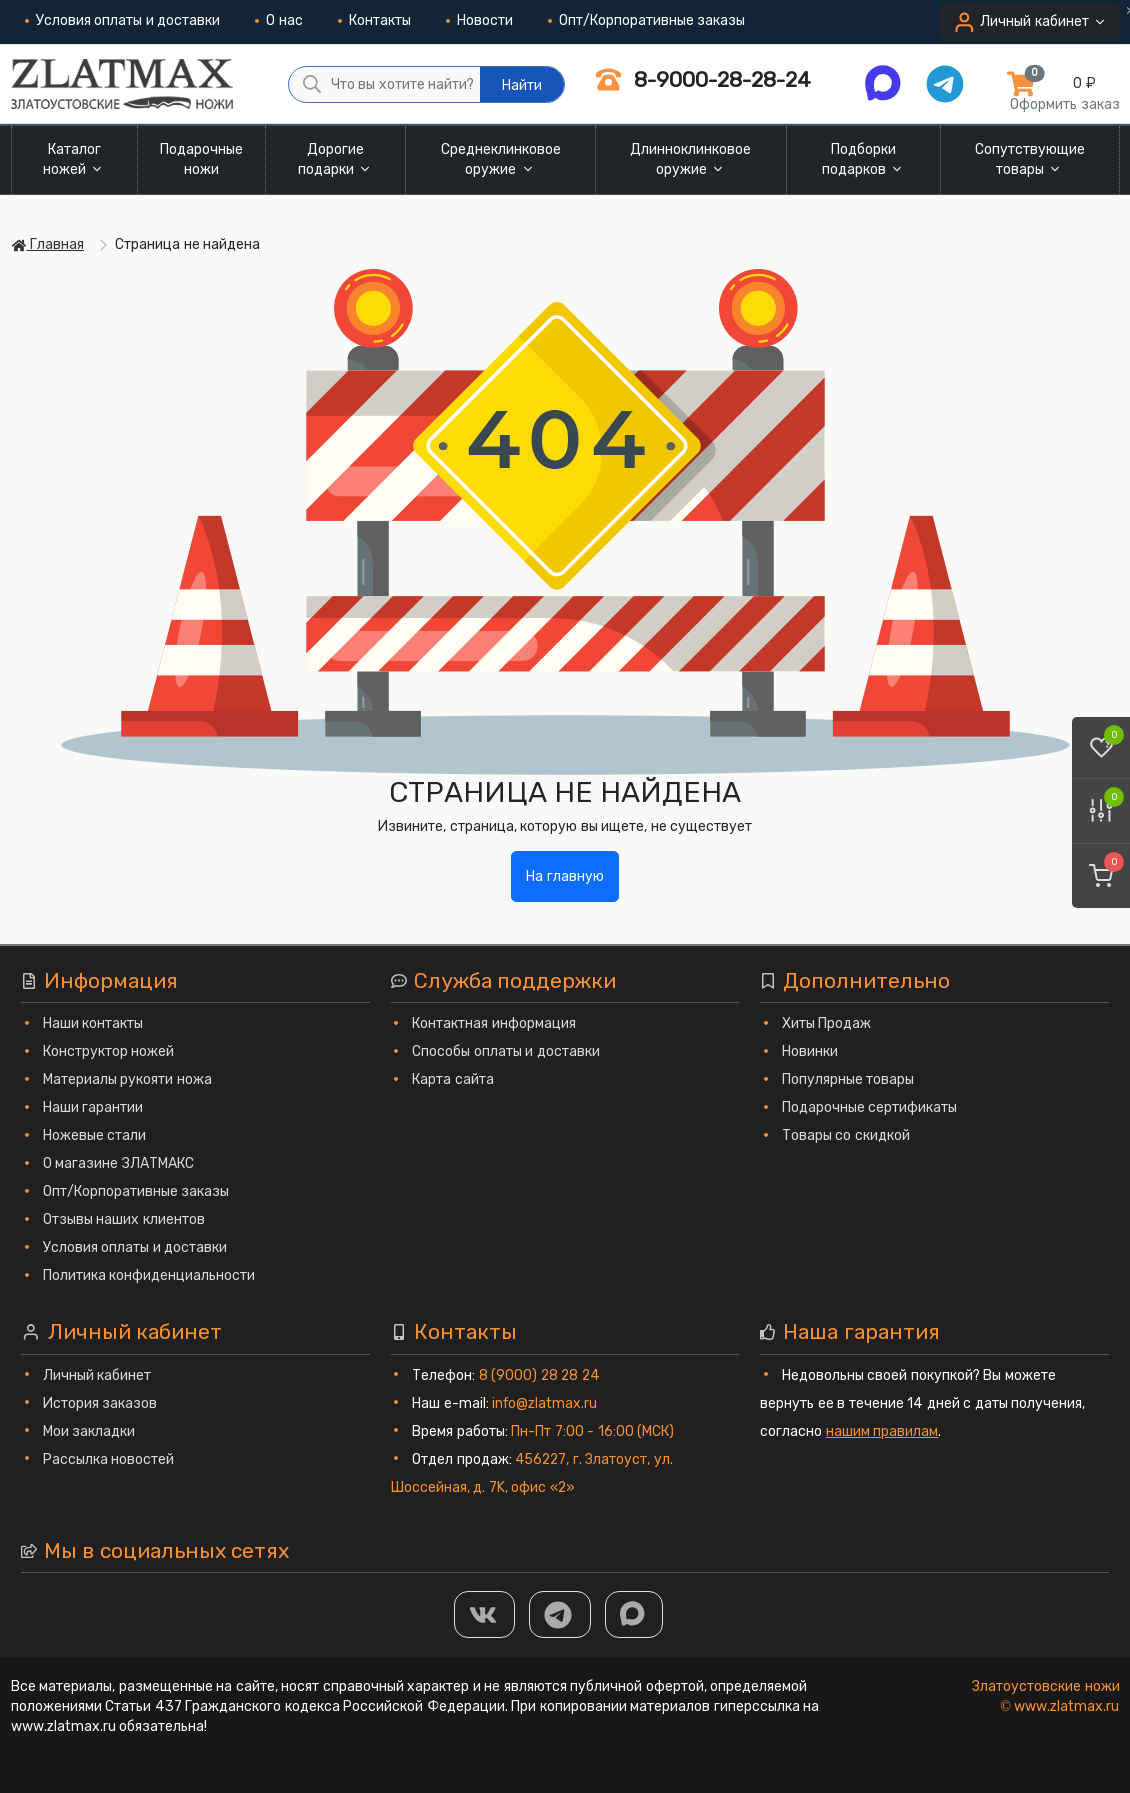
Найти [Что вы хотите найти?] (522, 85)
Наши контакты (93, 1023)
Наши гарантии (93, 1107)
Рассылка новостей (109, 1459)
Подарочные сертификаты (870, 1107)
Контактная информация (494, 1023)
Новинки (810, 1051)
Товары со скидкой (846, 1135)
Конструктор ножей (109, 1051)
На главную (565, 876)
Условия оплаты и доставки (123, 20)
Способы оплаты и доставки (506, 1051)
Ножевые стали (95, 1135)
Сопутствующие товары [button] (1030, 159)
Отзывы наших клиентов (124, 1219)
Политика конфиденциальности (149, 1275)
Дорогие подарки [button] (336, 159)
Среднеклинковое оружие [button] (501, 159)
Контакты (374, 20)
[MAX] (634, 1614)
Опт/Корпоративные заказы (647, 20)
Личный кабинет (97, 1375)
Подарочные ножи (201, 159)
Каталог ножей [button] (74, 159)
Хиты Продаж (827, 1023)
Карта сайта (453, 1079)
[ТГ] (560, 1614)
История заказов (100, 1403)
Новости (479, 20)
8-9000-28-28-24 (703, 79)
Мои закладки (89, 1431)
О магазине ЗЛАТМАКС (118, 1163)
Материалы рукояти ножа (127, 1079)
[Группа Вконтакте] (485, 1614)
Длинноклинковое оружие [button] (690, 159)
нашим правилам (882, 1431)
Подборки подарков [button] (864, 159)
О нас (279, 20)
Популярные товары (848, 1079)
